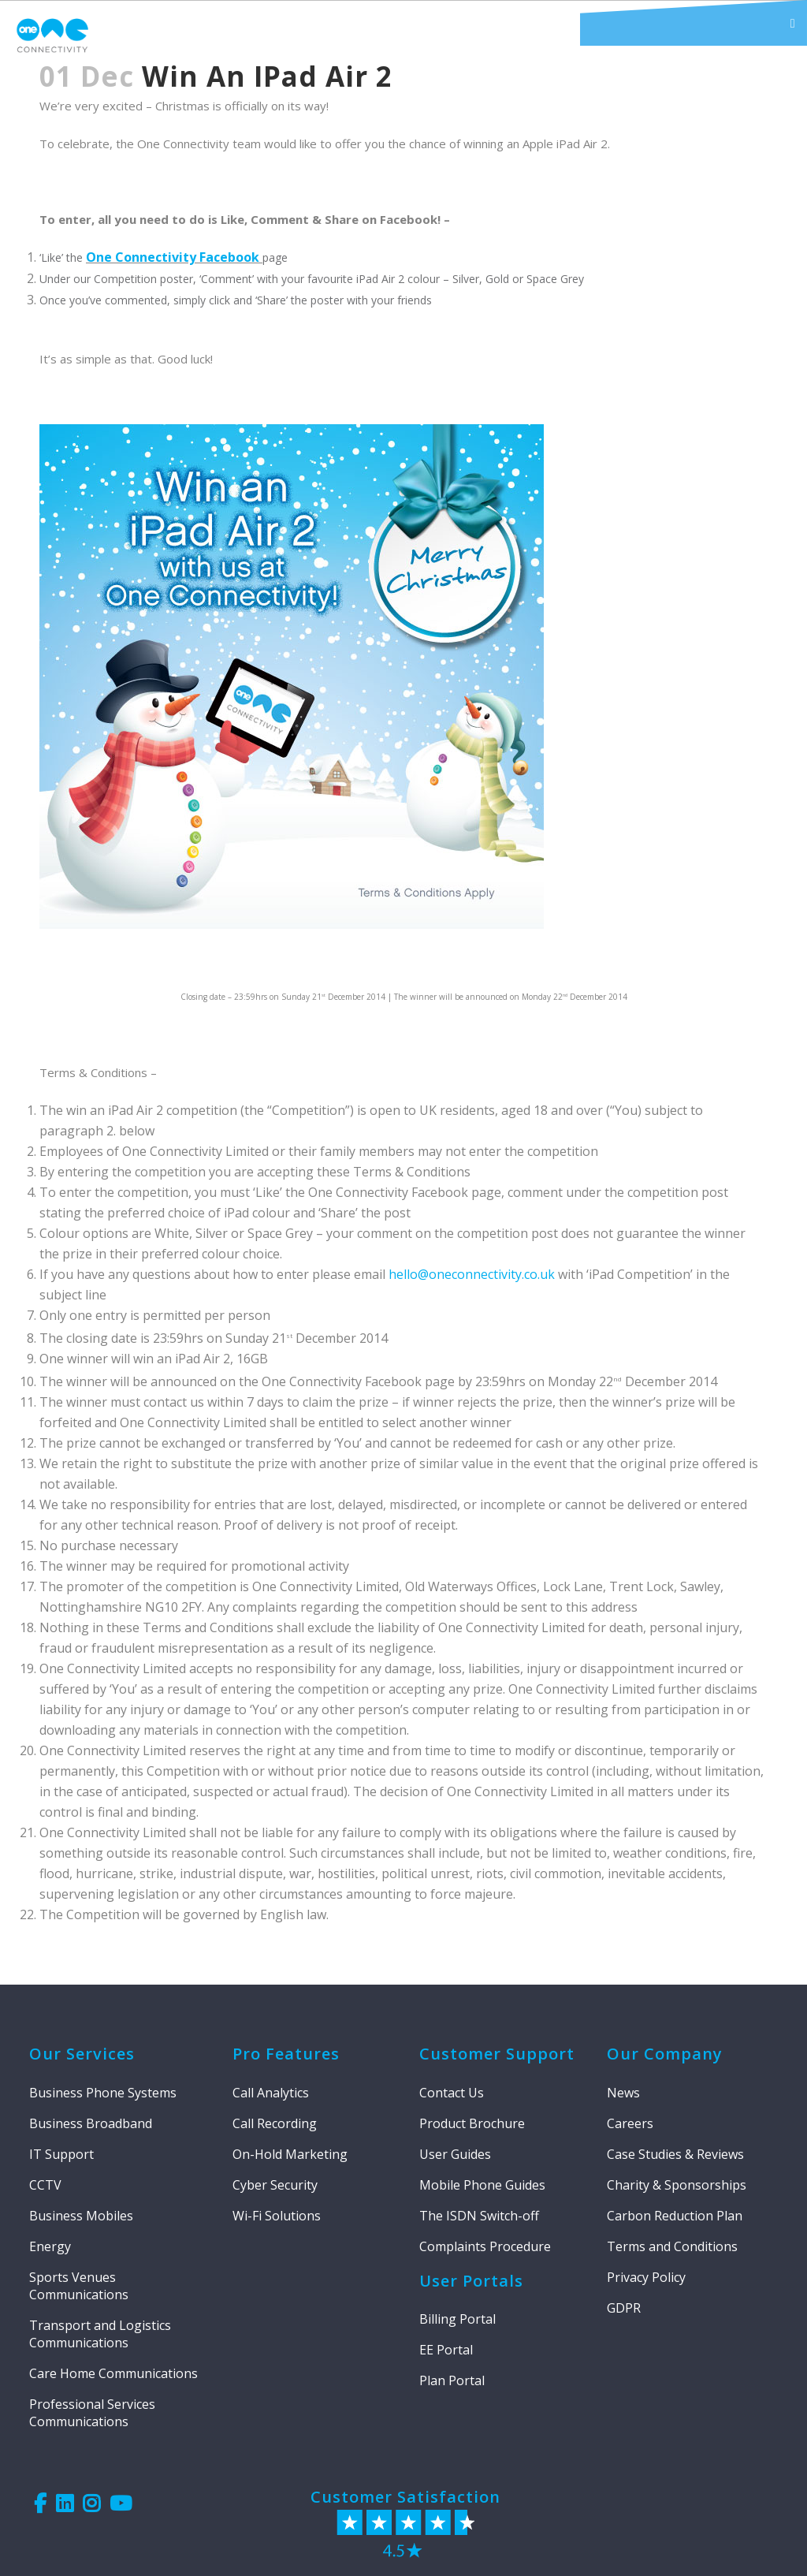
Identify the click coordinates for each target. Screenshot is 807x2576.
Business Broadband (90, 2123)
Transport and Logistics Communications (100, 2334)
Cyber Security (275, 2185)
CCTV (45, 2185)
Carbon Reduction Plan (674, 2215)
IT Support (61, 2154)
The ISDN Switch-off (479, 2215)
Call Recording (274, 2123)
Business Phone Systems (103, 2092)
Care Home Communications (113, 2373)
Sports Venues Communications (78, 2285)
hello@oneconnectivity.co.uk (472, 1274)
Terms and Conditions (672, 2246)
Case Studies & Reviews (675, 2154)
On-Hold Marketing (290, 2154)
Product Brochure (472, 2123)
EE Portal (446, 2349)
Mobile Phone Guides (482, 2185)
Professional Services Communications (92, 2412)
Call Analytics (270, 2092)
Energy (50, 2246)
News (623, 2092)
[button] (693, 23)
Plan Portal (452, 2380)
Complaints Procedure (485, 2246)
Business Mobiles (81, 2215)
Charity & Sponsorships (676, 2185)
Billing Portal (457, 2319)
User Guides (455, 2154)
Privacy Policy (646, 2277)
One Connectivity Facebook (174, 257)
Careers (630, 2123)
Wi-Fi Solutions (276, 2215)
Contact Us (451, 2092)
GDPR (624, 2308)
